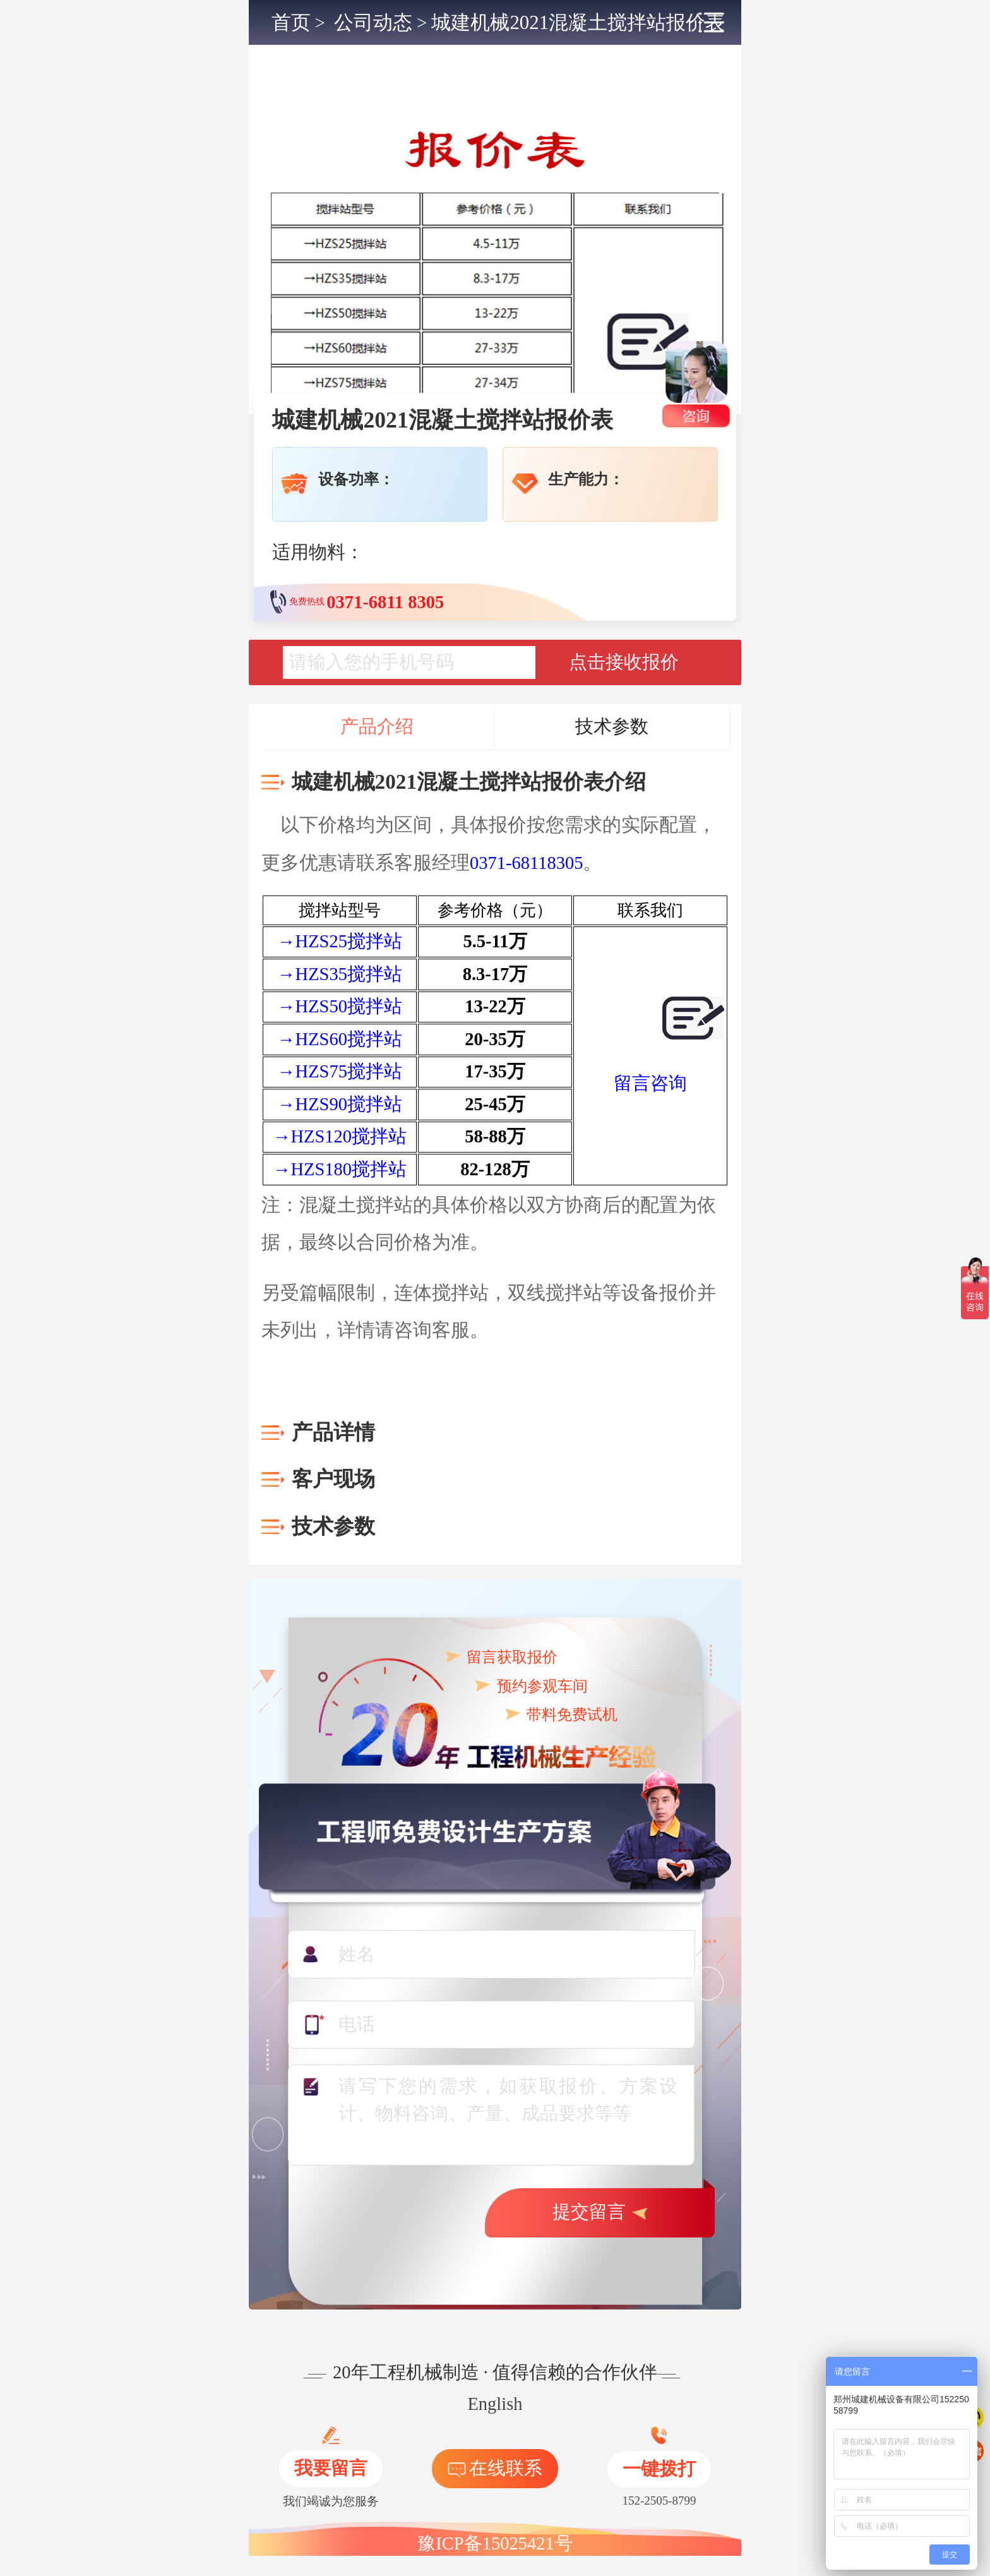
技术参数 (611, 726)
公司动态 (373, 22)
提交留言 (600, 2212)
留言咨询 (650, 1083)
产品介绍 (377, 726)
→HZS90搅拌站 (339, 1104)
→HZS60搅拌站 (339, 1039)
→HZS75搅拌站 (339, 1071)
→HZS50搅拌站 (339, 1006)
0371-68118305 (526, 863)
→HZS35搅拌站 (339, 974)
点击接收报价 (624, 662)
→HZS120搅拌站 (340, 1136)
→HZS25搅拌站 (339, 941)
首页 (291, 22)
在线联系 (495, 2468)
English (494, 2404)
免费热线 (357, 602)
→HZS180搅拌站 (340, 1169)
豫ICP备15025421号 (494, 2543)
